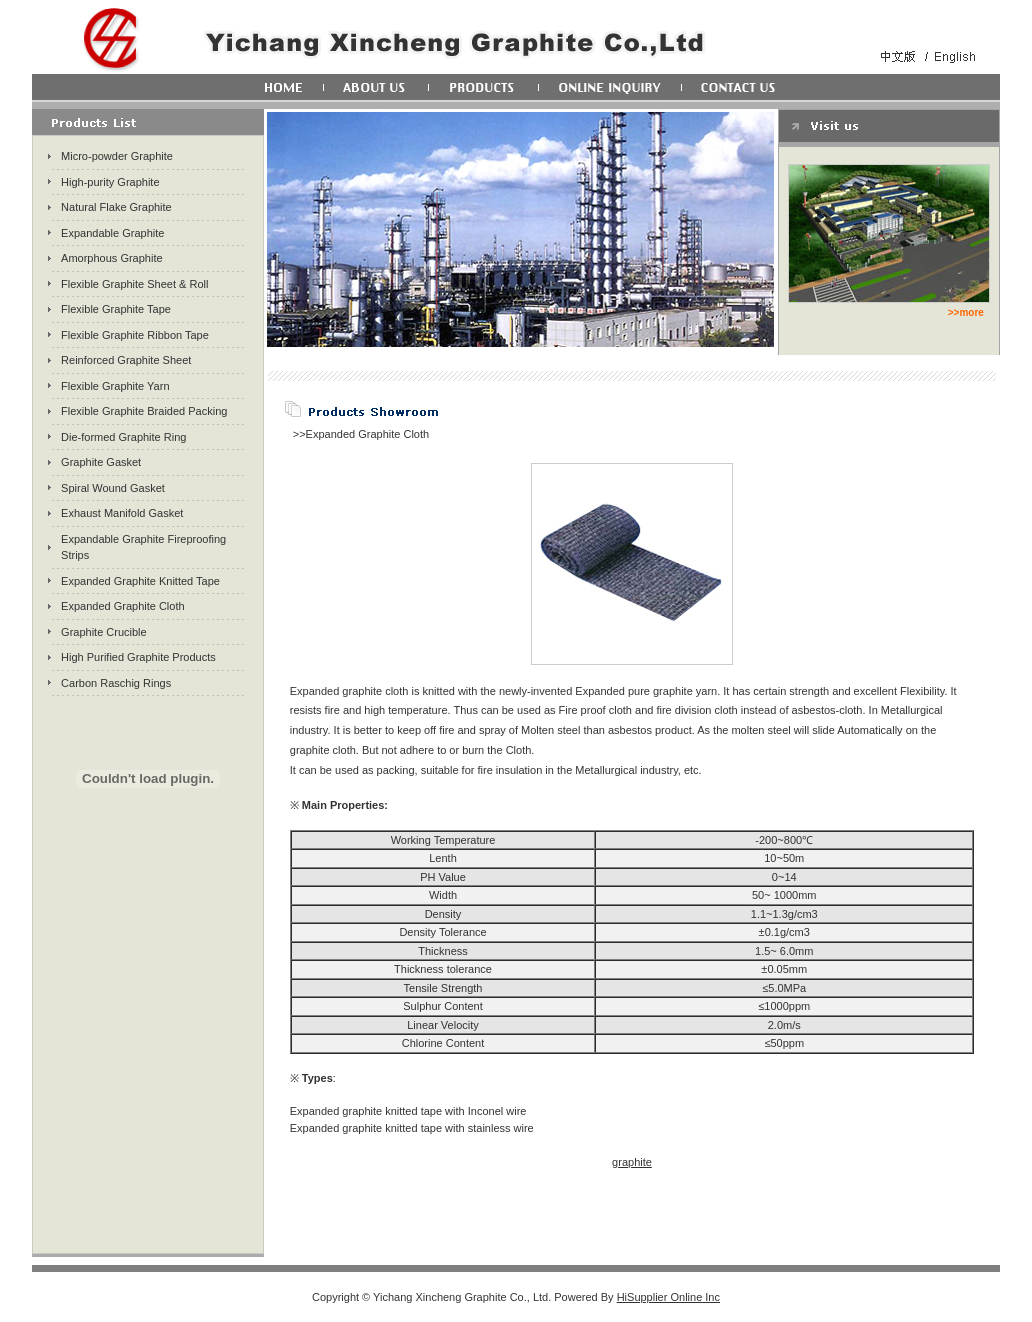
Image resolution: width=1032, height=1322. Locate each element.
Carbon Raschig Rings (116, 683)
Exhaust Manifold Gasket (122, 513)
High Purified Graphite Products (138, 657)
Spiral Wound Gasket (113, 488)
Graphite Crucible (104, 632)
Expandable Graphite (112, 233)
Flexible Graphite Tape (116, 309)
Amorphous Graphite (112, 258)
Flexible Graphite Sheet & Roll (134, 284)
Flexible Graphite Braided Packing (144, 411)
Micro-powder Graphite (117, 156)
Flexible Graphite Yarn (115, 386)
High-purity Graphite (110, 182)
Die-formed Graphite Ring (123, 437)
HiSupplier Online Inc (668, 1297)
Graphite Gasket (101, 462)
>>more (966, 312)
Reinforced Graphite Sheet (126, 360)
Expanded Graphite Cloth (123, 606)
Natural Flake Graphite (116, 207)
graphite (632, 1162)
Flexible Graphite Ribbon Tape (135, 335)
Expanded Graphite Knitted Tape (140, 581)
